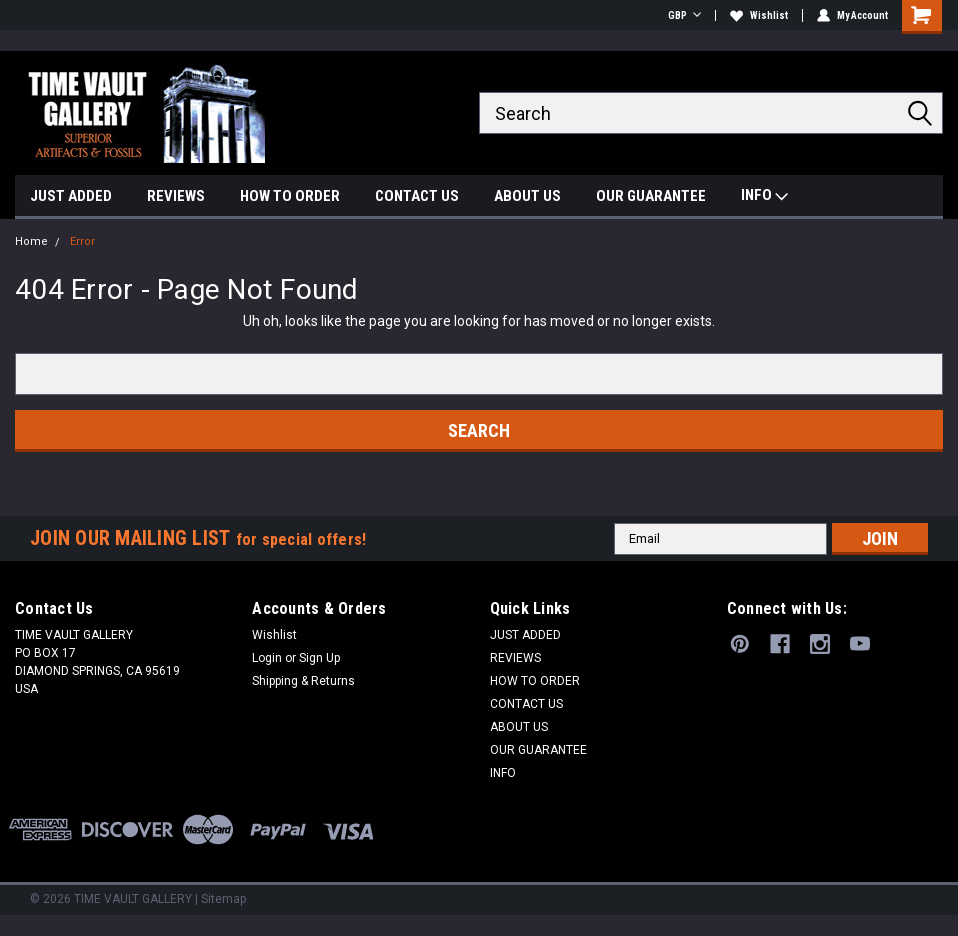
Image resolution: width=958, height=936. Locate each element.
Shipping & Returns (303, 681)
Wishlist (759, 15)
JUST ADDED (71, 196)
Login (267, 658)
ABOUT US (527, 196)
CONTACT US (417, 196)
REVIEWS (176, 196)
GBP (684, 15)
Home (31, 241)
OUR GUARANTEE (651, 196)
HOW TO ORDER (290, 196)
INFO (764, 197)
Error (82, 241)
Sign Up (319, 658)
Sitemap (223, 899)
